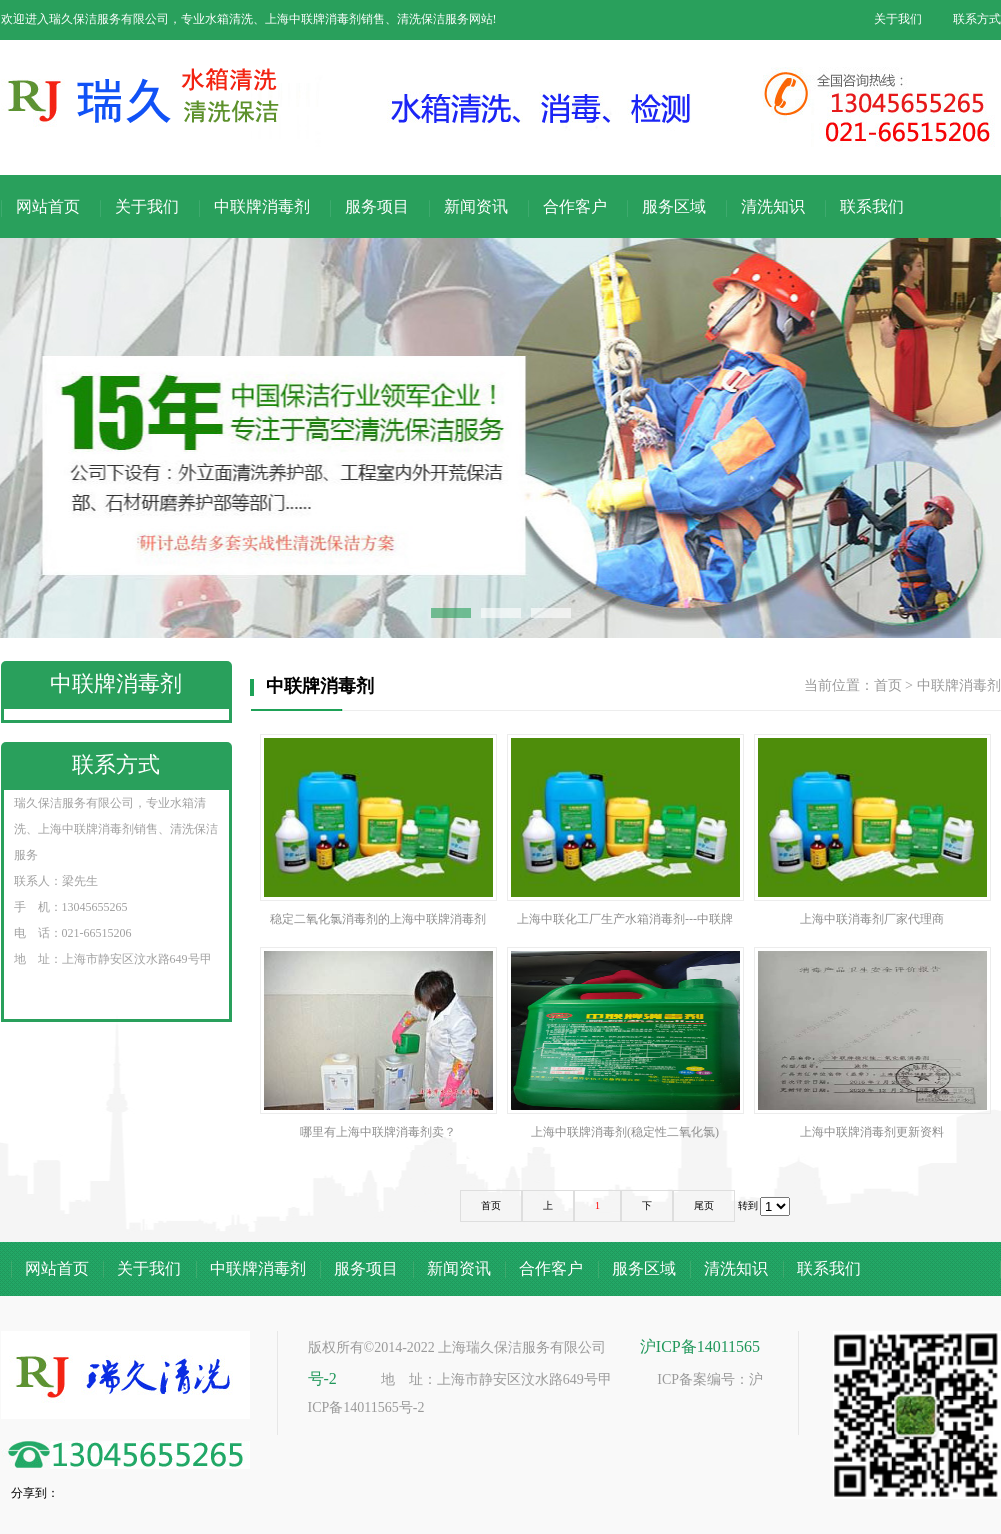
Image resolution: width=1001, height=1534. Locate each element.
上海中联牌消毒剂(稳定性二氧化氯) (625, 1043)
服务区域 (674, 206)
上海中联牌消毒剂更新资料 (872, 1043)
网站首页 (48, 206)
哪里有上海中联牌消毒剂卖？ (378, 1043)
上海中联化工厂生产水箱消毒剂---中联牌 (625, 830)
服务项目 (377, 206)
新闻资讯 (476, 206)
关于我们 (898, 19)
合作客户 (575, 206)
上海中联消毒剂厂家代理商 (872, 830)
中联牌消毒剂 (262, 206)
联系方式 (977, 19)
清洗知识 (773, 206)
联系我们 (872, 206)
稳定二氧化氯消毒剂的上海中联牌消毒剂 (378, 830)
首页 (888, 685)
